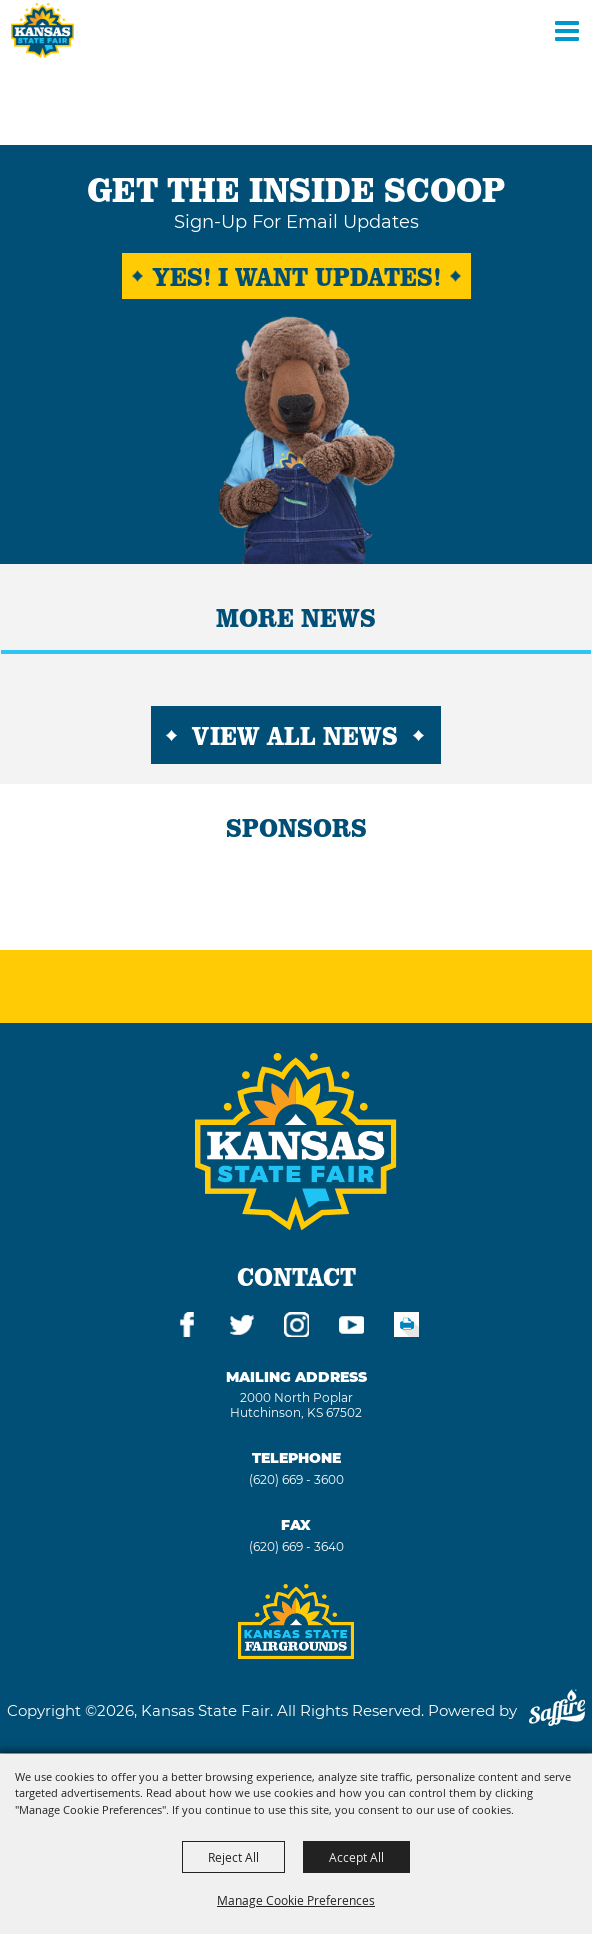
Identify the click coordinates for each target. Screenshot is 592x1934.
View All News (295, 735)
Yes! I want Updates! (296, 276)
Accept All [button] (356, 1857)
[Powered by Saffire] (557, 1710)
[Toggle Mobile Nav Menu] (567, 30)
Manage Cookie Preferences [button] (296, 1900)
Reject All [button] (233, 1857)
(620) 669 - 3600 (296, 1479)
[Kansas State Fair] (42, 30)
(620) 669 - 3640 (296, 1546)
